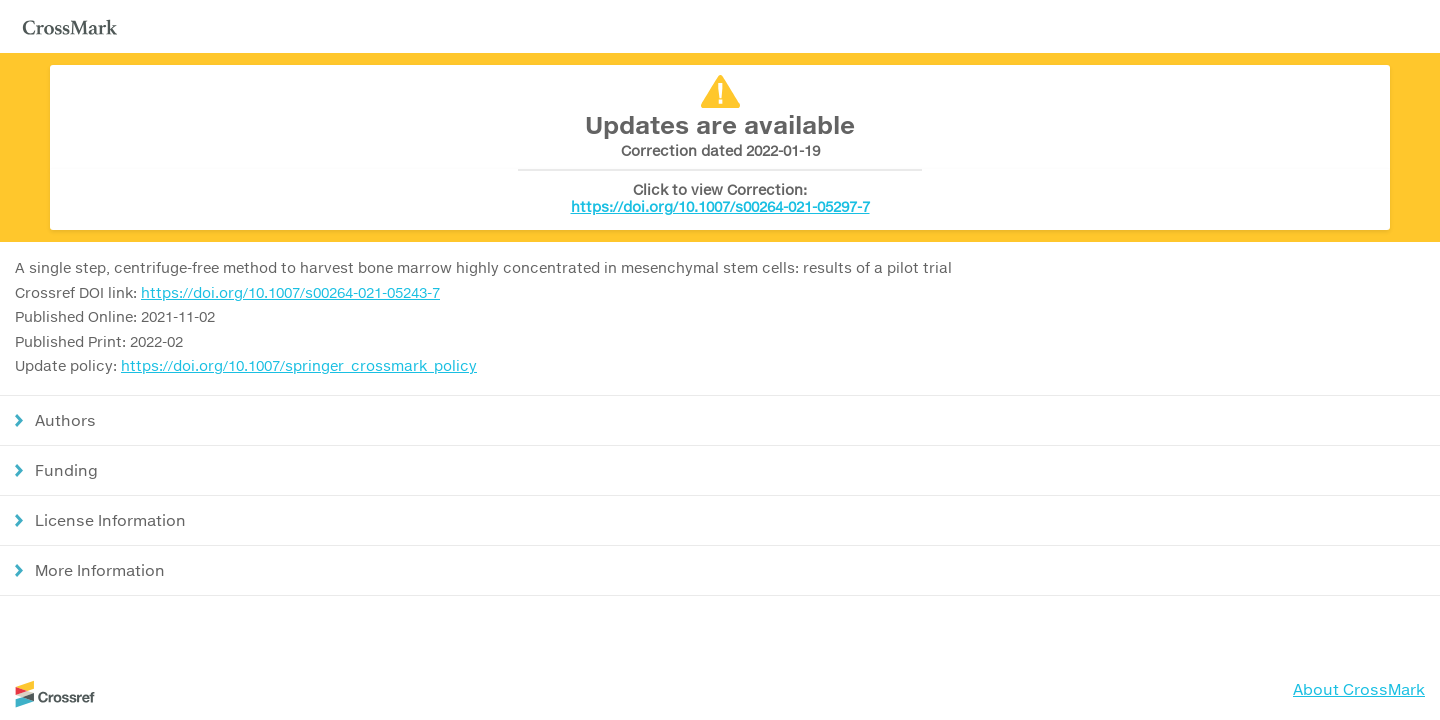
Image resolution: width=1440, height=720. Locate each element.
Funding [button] (66, 470)
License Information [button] (110, 520)
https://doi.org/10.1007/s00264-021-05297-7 (720, 206)
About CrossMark (1359, 689)
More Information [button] (100, 570)
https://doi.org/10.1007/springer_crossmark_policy (299, 365)
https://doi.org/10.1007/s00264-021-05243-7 (290, 292)
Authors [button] (65, 420)
